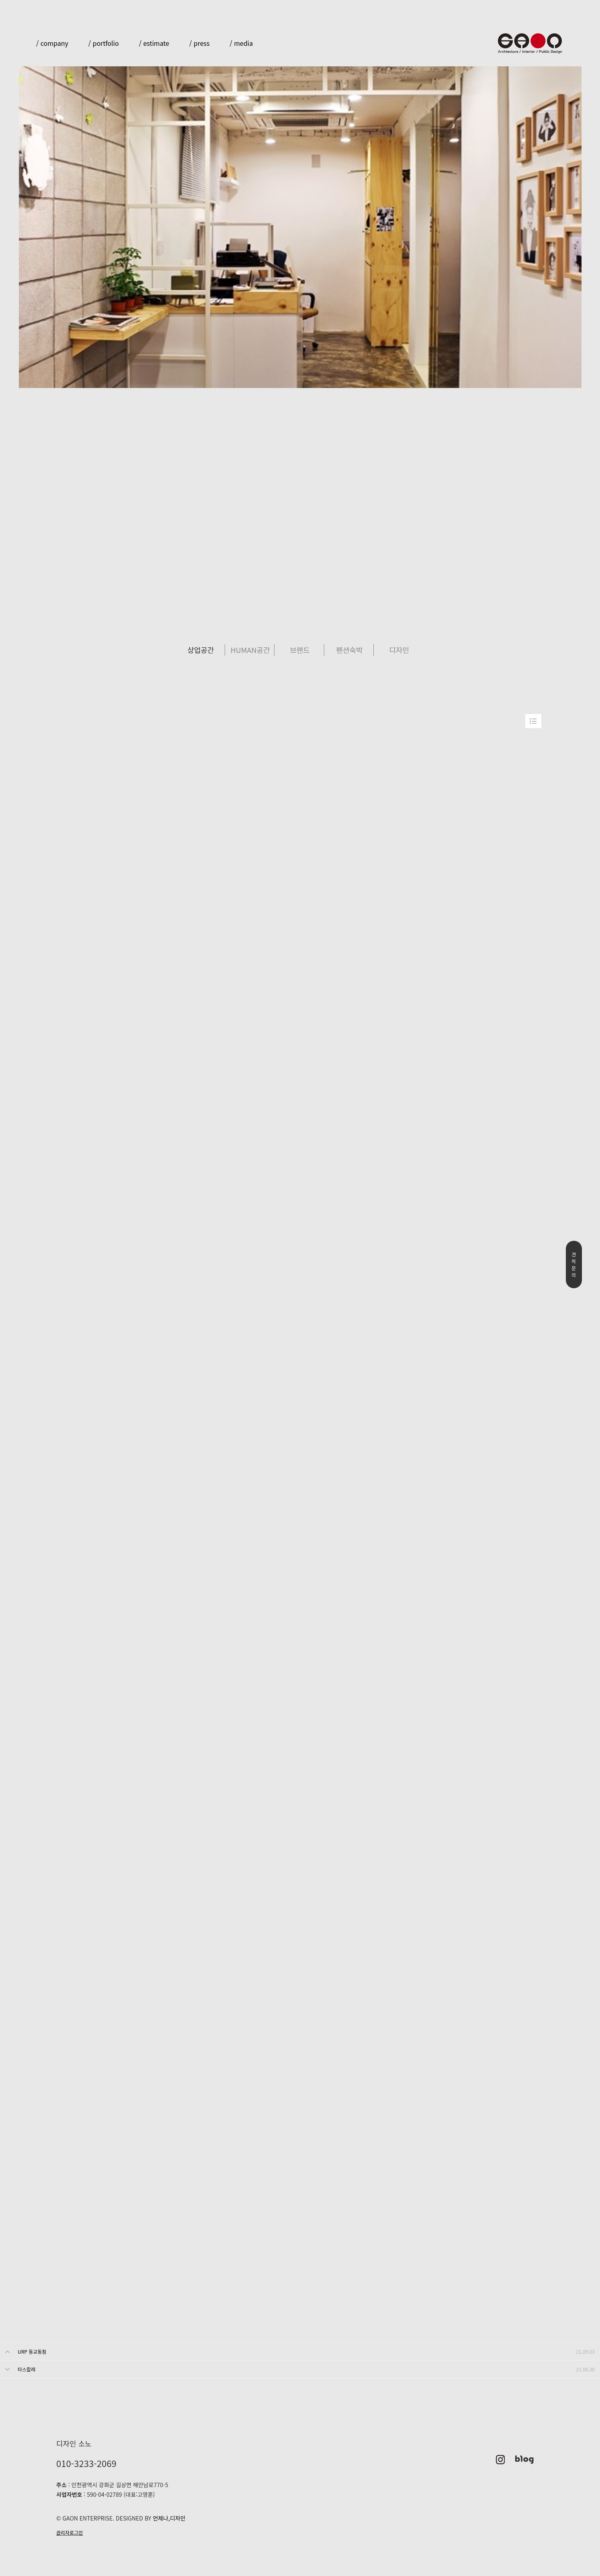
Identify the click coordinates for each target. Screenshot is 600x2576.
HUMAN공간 (250, 650)
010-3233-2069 (86, 2463)
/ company (52, 43)
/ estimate (154, 43)
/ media (241, 43)
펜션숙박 (349, 650)
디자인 (399, 650)
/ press (199, 43)
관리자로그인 (69, 2532)
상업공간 (200, 650)
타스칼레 (26, 2369)
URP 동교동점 (32, 2351)
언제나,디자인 (168, 2518)
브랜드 (300, 650)
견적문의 (573, 1264)
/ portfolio (103, 43)
